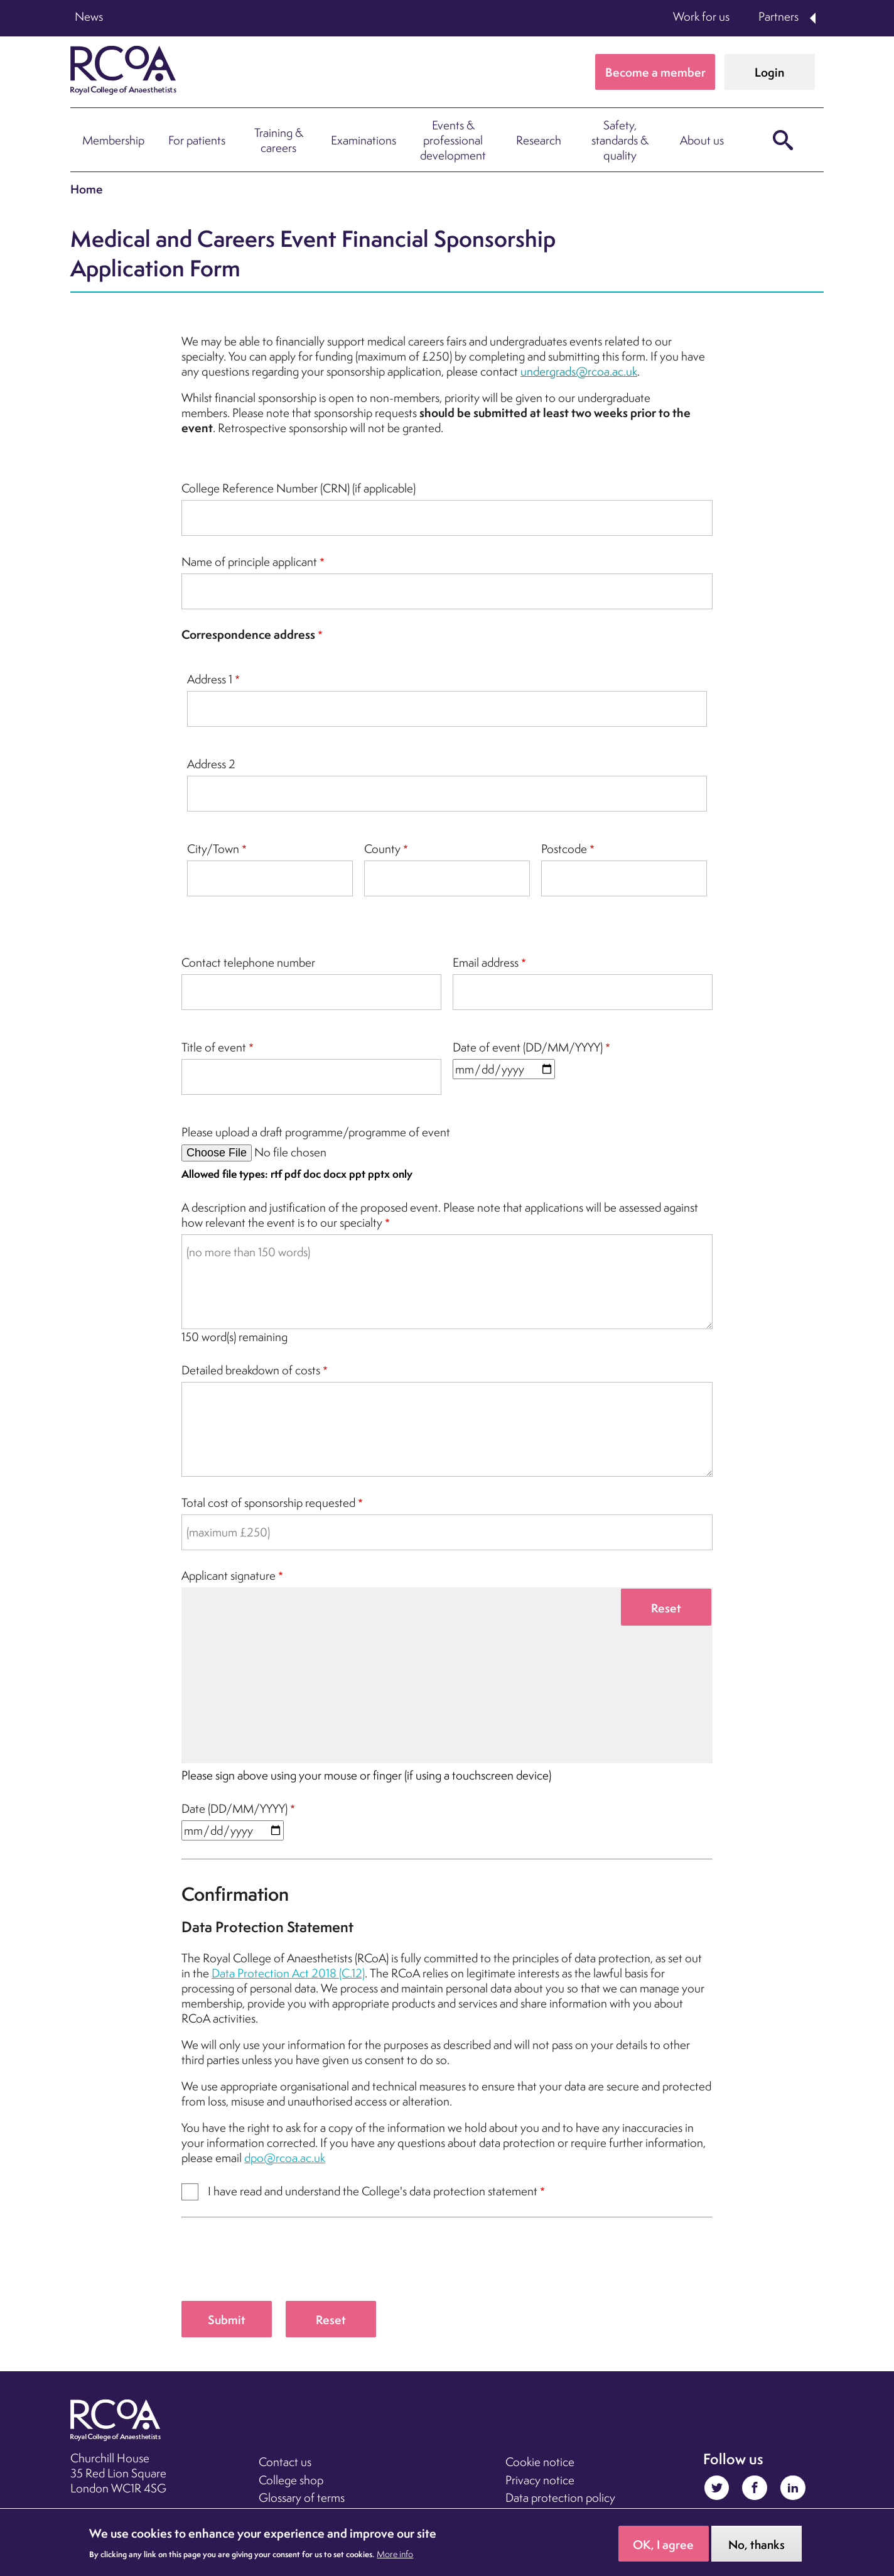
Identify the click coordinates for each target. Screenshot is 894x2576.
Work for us (701, 16)
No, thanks (756, 2544)
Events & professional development (453, 140)
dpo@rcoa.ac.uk (284, 2157)
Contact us (285, 2462)
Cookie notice (539, 2462)
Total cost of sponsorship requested (268, 1502)
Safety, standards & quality (620, 140)
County (382, 848)
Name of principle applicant (249, 561)
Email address (486, 962)
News (89, 16)
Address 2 (211, 763)
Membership (113, 140)
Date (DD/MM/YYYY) (234, 1808)
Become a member (655, 72)
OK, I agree (663, 2544)
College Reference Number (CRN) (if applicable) (298, 488)
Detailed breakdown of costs (250, 1370)
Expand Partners (813, 18)
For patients (196, 140)
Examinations (363, 140)
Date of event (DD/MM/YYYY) (528, 1047)
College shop (291, 2480)
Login (769, 72)
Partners (778, 16)
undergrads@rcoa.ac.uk (578, 371)
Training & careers (278, 140)
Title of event (213, 1047)
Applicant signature (228, 1575)
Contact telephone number (248, 962)
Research (538, 140)
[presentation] (276, 2265)
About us (702, 140)
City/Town (213, 848)
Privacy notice (539, 2480)
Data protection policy (560, 2497)
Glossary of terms (302, 2497)
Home (86, 189)
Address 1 (209, 679)
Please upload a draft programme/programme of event (315, 1131)
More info (395, 2554)
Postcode (564, 848)
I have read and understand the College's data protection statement (372, 2191)
